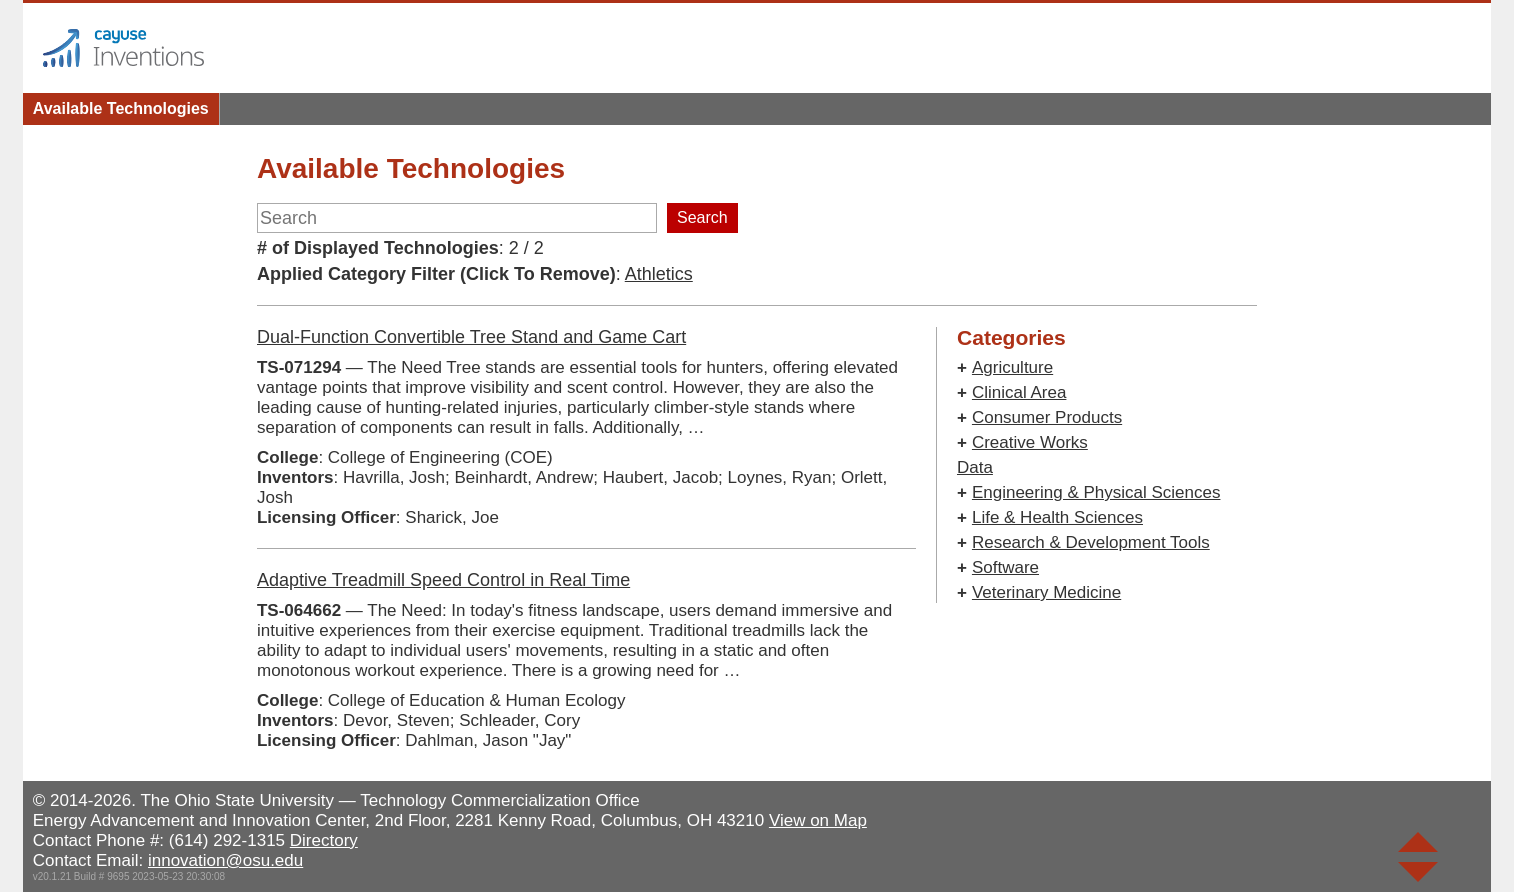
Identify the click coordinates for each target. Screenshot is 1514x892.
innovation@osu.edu (225, 860)
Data (975, 467)
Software (1005, 567)
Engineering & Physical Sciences (1096, 492)
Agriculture (1012, 367)
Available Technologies (121, 108)
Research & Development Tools (1091, 542)
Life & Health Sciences (1057, 517)
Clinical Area (1019, 392)
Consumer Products (1047, 417)
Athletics (659, 274)
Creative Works (1030, 442)
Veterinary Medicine (1046, 592)
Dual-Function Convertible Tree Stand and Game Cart (471, 337)
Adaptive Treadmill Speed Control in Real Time (443, 580)
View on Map (818, 820)
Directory (324, 840)
